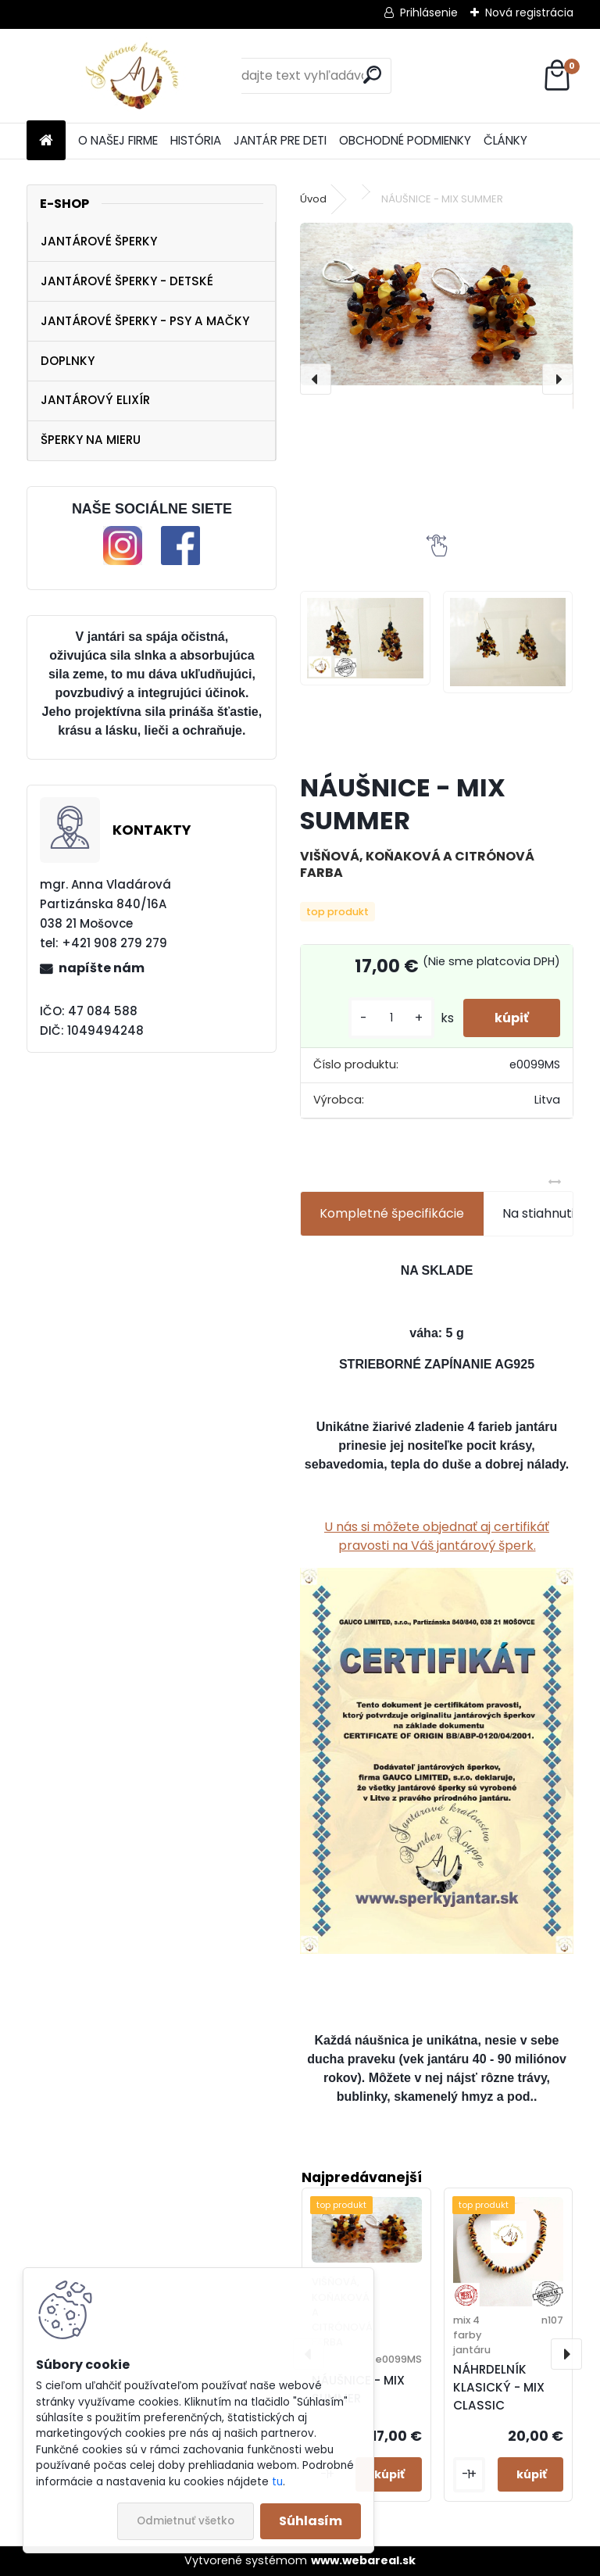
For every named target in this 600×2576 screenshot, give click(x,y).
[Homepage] (46, 141)
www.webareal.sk (363, 2560)
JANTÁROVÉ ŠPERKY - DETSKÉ (127, 281)
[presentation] (315, 379)
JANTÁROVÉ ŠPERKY (99, 241)
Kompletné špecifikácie (392, 1213)
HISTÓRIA (195, 140)
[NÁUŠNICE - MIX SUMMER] (436, 304)
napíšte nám (102, 968)
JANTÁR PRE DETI (280, 140)
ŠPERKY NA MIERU (91, 439)
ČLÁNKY (505, 140)
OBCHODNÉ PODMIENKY (405, 140)
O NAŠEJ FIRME (118, 140)
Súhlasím (310, 2521)
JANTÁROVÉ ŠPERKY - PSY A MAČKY (145, 321)
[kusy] (391, 1018)
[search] (372, 75)
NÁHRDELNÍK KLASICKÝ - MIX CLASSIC (499, 2387)
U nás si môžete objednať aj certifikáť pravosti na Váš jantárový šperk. (436, 1536)
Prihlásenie (429, 12)
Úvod (313, 198)
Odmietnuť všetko (185, 2520)
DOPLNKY (68, 360)
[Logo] (134, 76)
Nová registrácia (529, 12)
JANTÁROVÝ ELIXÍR (95, 400)
